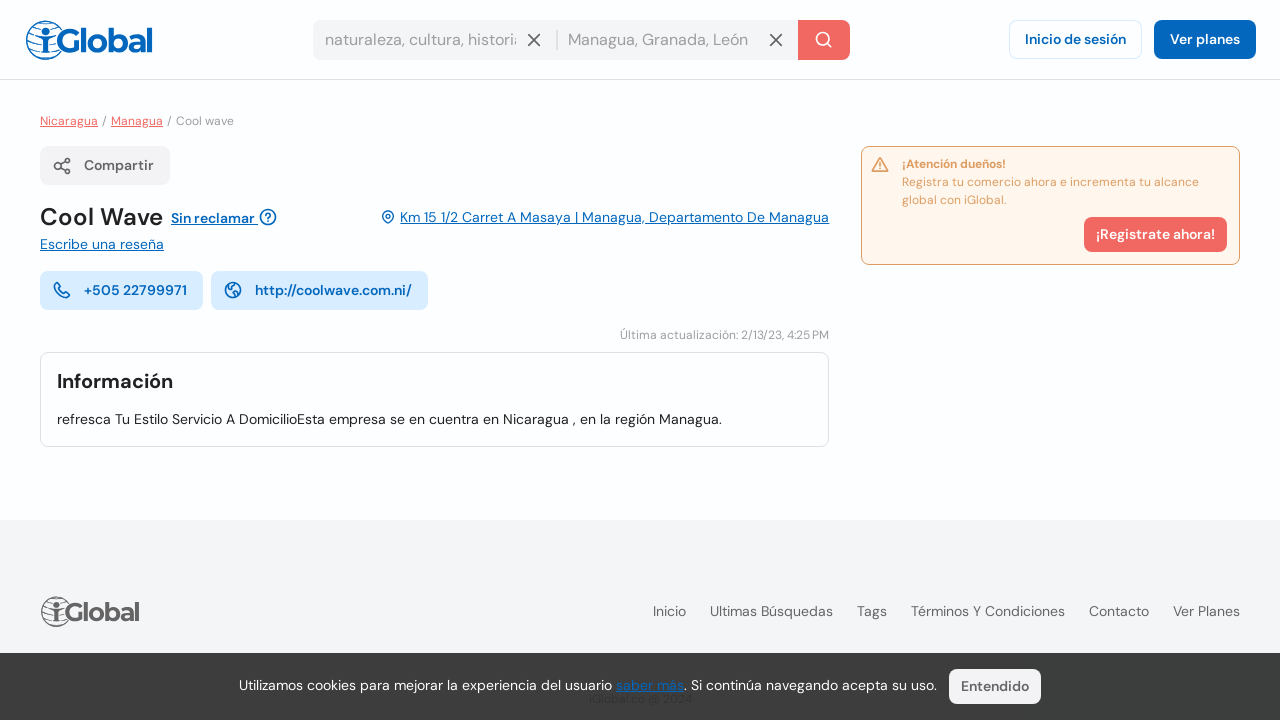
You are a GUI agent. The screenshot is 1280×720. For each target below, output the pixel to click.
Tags (872, 611)
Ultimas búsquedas (771, 611)
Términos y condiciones (988, 611)
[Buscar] (824, 40)
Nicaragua (69, 121)
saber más (650, 685)
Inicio (669, 611)
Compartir (103, 166)
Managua (137, 121)
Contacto (1119, 611)
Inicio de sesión (1075, 39)
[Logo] (89, 40)
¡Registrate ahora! (1155, 234)
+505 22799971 (119, 290)
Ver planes (1205, 39)
